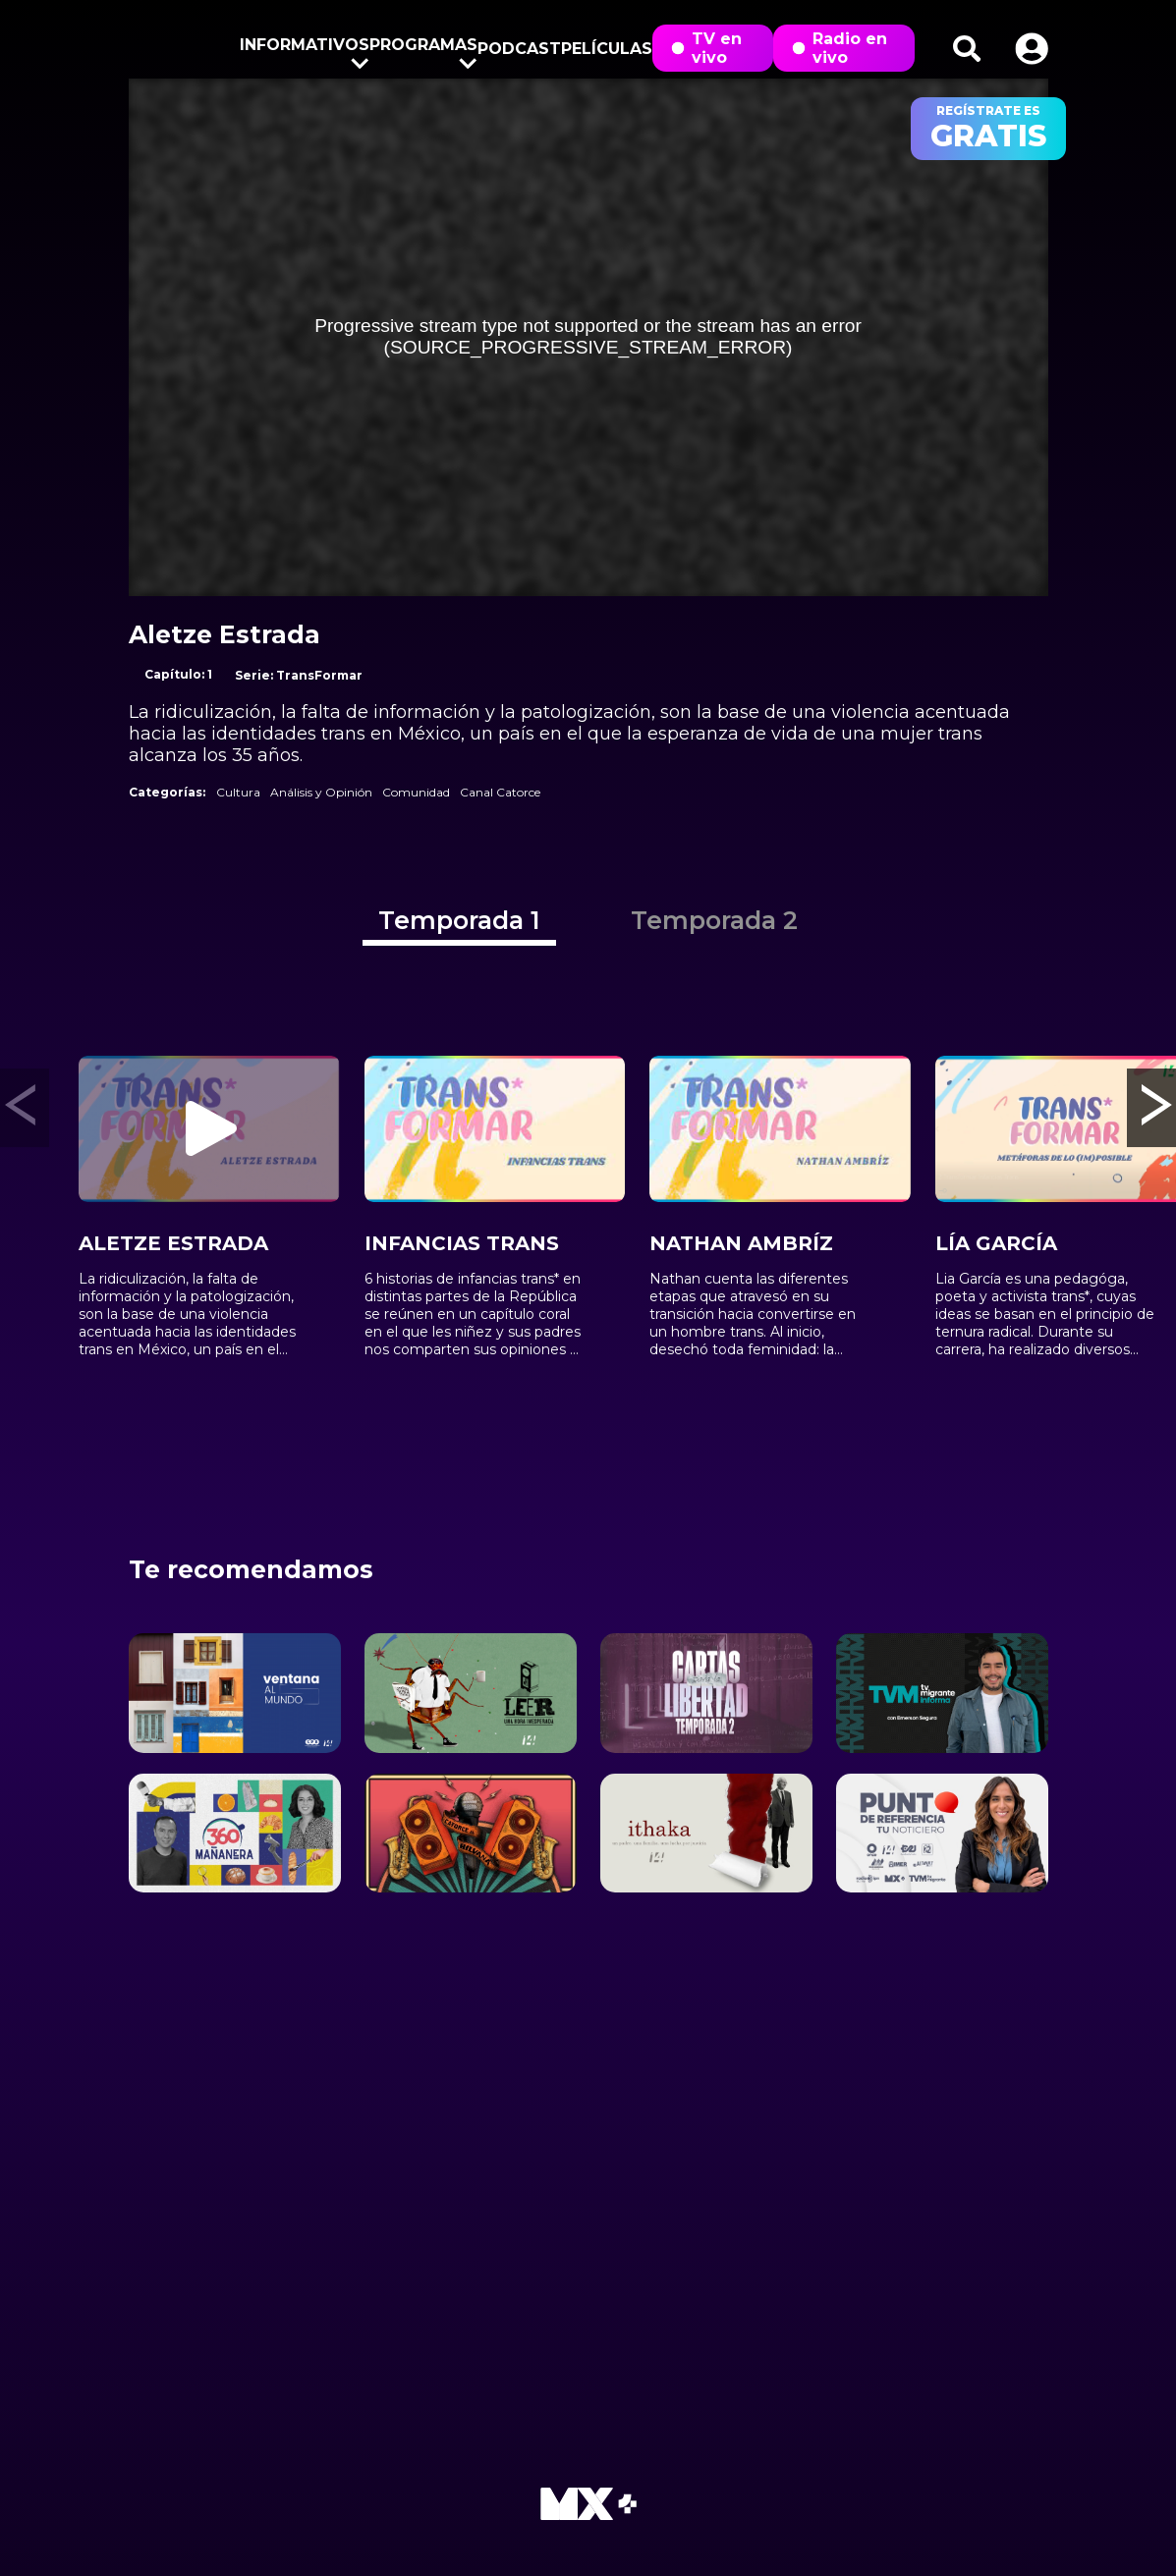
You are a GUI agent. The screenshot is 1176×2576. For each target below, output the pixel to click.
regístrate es (988, 128)
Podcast (519, 48)
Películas (606, 48)
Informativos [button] (304, 48)
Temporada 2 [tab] (714, 920)
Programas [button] (423, 48)
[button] (1031, 48)
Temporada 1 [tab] (459, 920)
